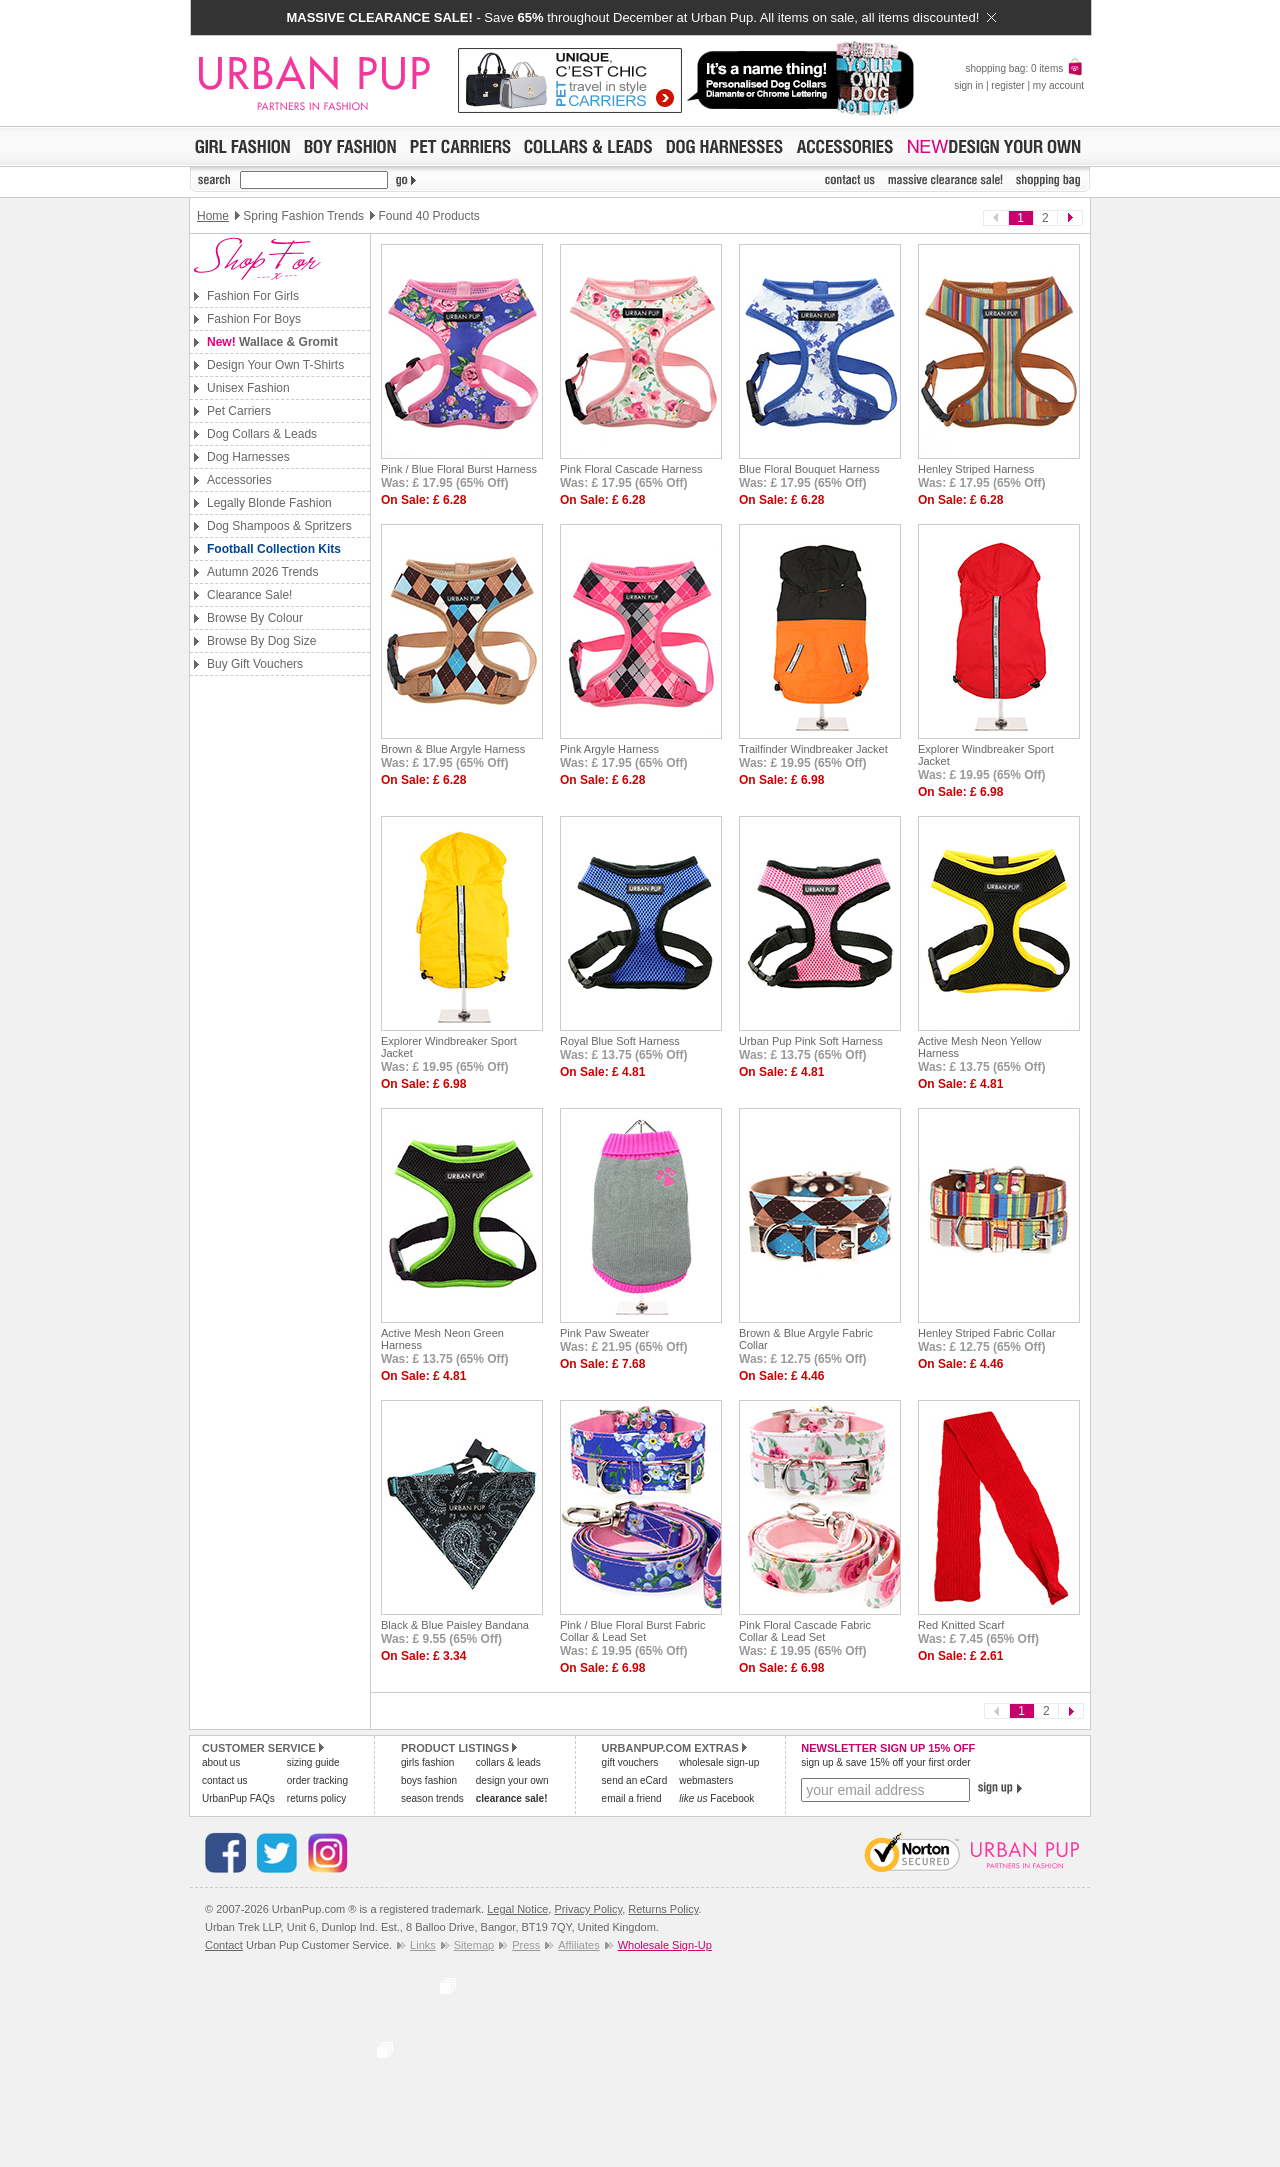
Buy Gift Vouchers (255, 664)
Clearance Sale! (249, 595)
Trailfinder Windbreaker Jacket (813, 749)
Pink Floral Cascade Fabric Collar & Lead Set (805, 1631)
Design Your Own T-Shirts (275, 365)
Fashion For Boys (254, 319)
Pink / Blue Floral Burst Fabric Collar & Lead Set (633, 1631)
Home (213, 216)
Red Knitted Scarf (961, 1625)
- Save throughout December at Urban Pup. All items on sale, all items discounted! (640, 17)
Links (423, 1945)
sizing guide (313, 1762)
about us (221, 1762)
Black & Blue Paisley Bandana (455, 1625)
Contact (224, 1945)
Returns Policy (663, 1909)
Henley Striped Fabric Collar (987, 1333)
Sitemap (474, 1945)
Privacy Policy (588, 1909)
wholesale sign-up (719, 1762)
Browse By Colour (255, 618)
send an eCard (635, 1780)
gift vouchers (630, 1762)
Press (526, 1945)
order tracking (317, 1780)
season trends (432, 1798)
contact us (225, 1780)
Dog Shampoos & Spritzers (279, 526)
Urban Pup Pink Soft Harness (811, 1041)
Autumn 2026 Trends (262, 572)
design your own (512, 1780)
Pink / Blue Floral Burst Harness (459, 469)
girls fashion (427, 1762)
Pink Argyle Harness (609, 749)
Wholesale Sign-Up (665, 1945)
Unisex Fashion (248, 388)
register (1007, 85)
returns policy (316, 1798)
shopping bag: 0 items (1024, 68)
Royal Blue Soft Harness (620, 1041)
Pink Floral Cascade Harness (631, 469)
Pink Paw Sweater (604, 1333)
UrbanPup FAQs (238, 1798)
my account (1058, 85)
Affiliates (578, 1945)
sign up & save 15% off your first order (885, 1762)
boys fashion (429, 1780)
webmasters (706, 1780)
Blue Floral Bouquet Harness (809, 469)
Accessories (239, 480)
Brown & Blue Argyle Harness (453, 749)
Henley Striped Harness (976, 469)
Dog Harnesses (248, 457)
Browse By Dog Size (261, 641)
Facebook (716, 1798)
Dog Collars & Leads (262, 434)
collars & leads (508, 1762)
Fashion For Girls (253, 296)
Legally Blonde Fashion (269, 503)
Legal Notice (517, 1909)
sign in (968, 85)
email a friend (632, 1798)
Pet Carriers (239, 411)
